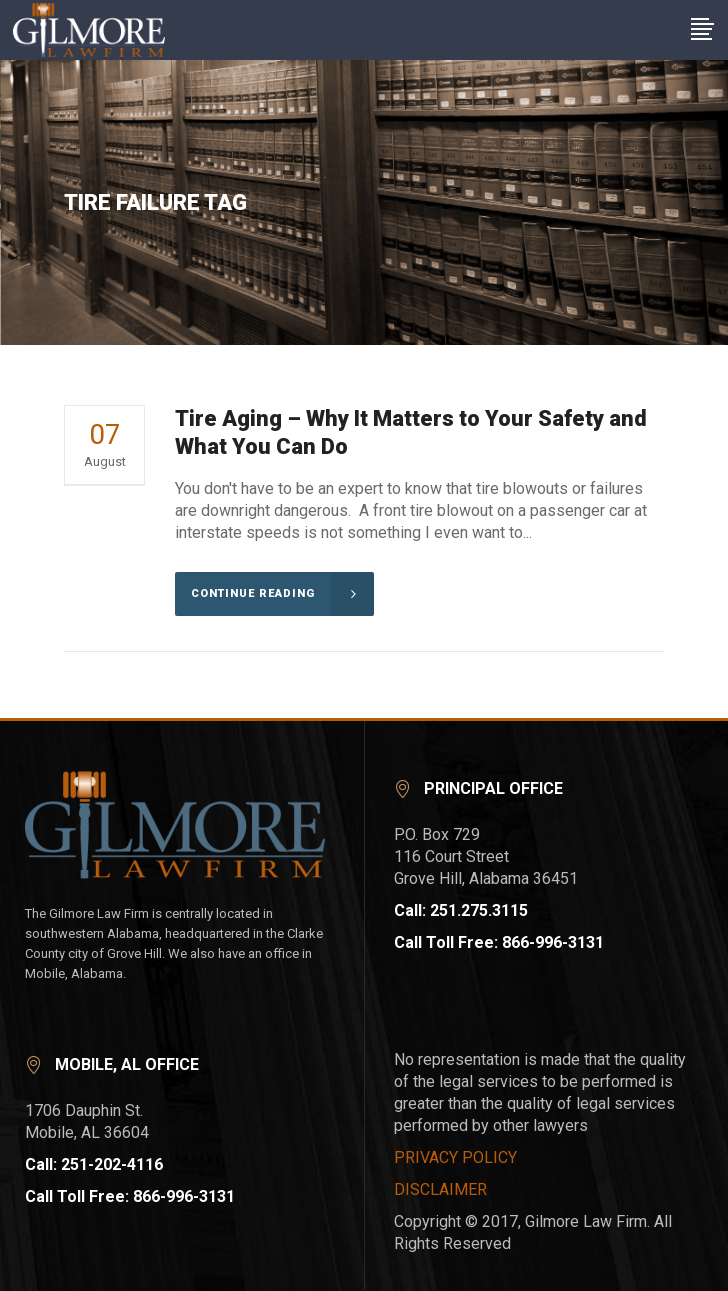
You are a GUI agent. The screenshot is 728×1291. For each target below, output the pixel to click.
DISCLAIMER (440, 1189)
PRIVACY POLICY (455, 1157)
